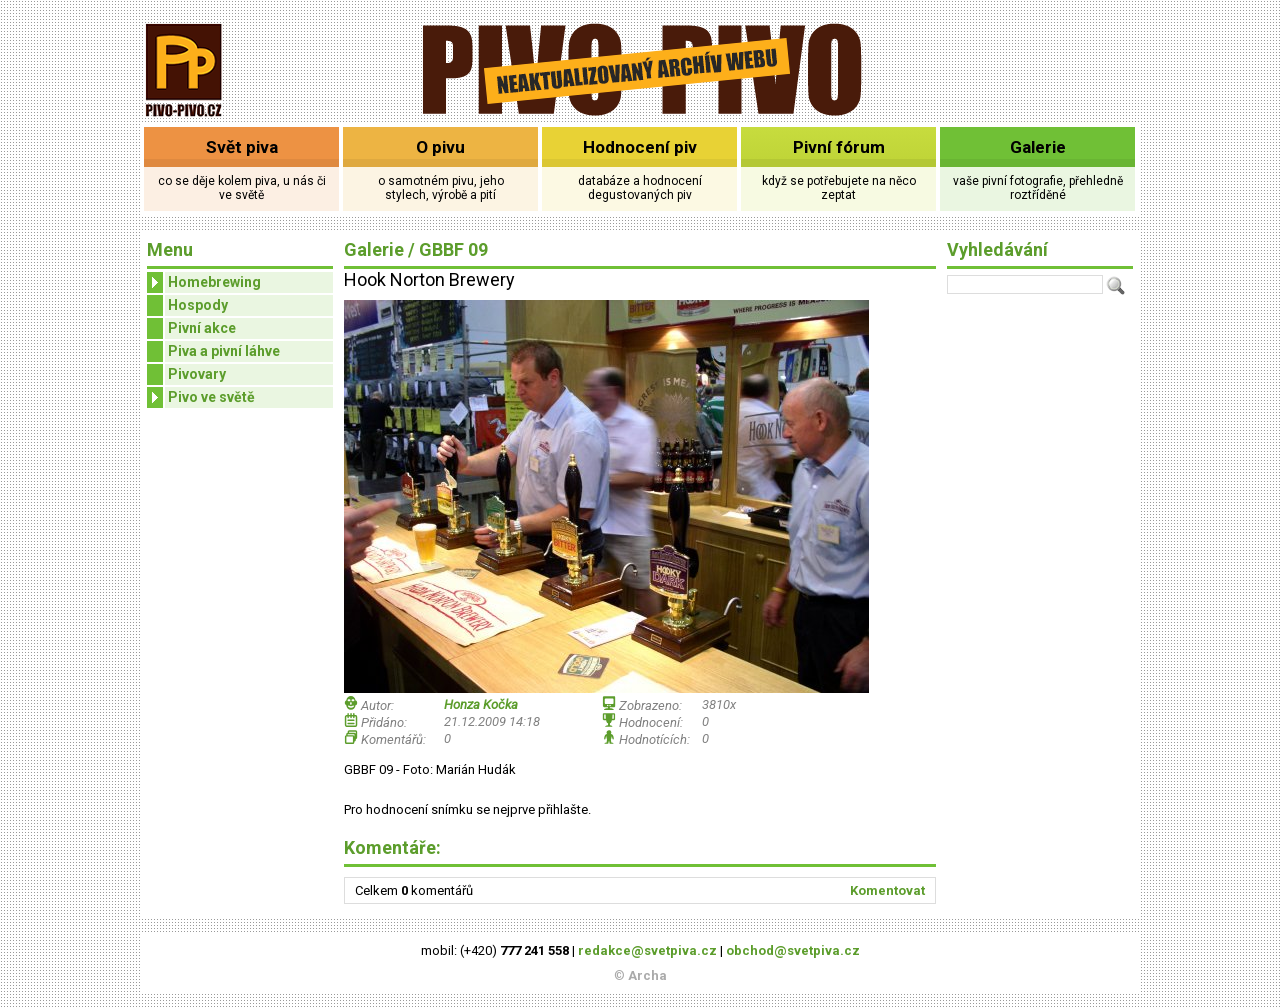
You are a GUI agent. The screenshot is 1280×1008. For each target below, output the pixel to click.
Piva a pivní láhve (224, 351)
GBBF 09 (453, 249)
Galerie (1038, 147)
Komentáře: (392, 847)
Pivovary (197, 374)
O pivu (440, 147)
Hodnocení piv (640, 147)
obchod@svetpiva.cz (793, 950)
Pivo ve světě (201, 397)
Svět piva (242, 147)
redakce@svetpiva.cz (647, 950)
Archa (647, 975)
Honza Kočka (481, 704)
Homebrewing (204, 282)
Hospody (198, 305)
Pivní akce (202, 328)
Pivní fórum (839, 147)
